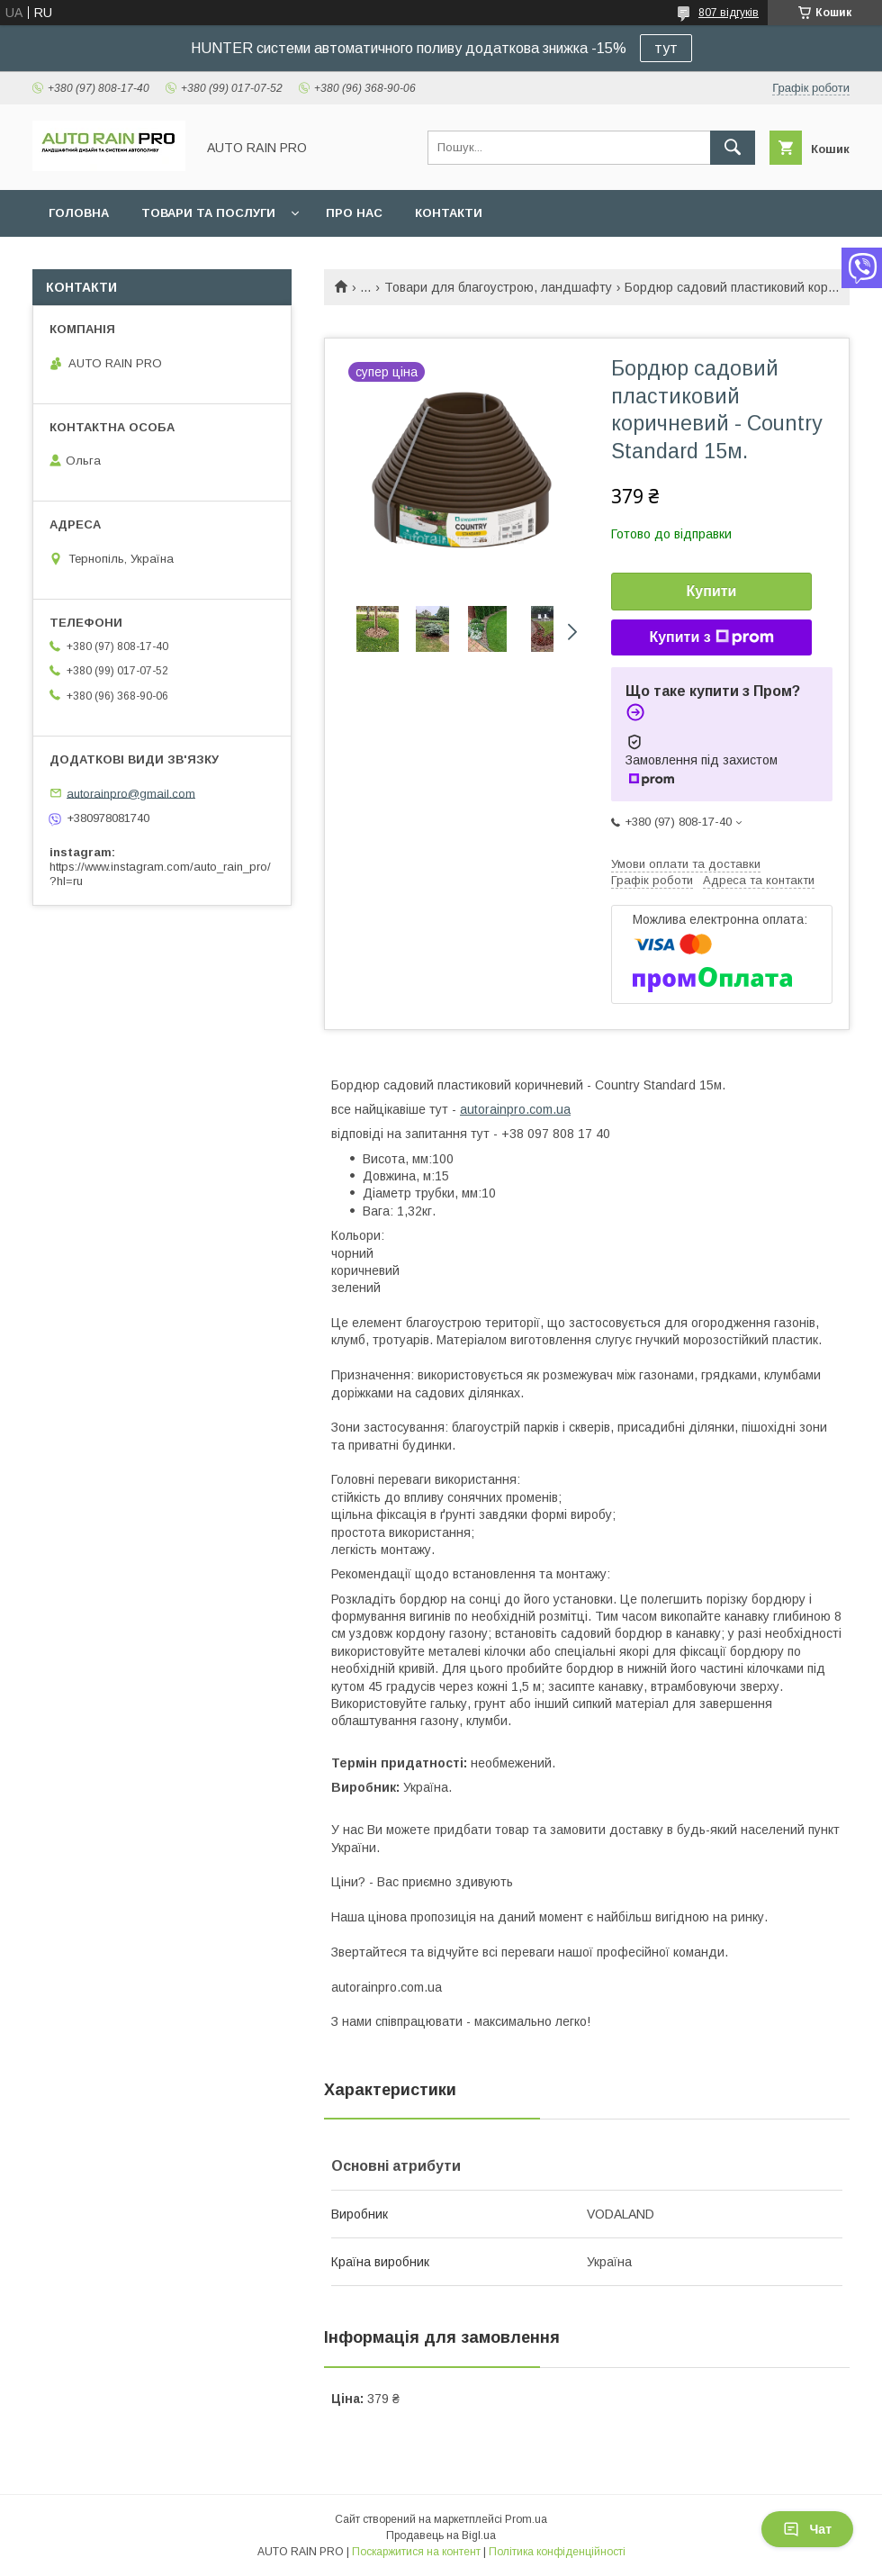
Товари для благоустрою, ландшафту (498, 287)
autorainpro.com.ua (515, 1109)
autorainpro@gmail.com (131, 793)
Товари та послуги (208, 213)
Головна (79, 213)
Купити (712, 591)
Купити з (711, 637)
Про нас (354, 213)
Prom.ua (526, 2519)
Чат (807, 2529)
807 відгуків (728, 12)
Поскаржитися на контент (416, 2551)
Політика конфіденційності (557, 2551)
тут (666, 48)
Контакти (448, 213)
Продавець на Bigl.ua (441, 2535)
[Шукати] (732, 148)
